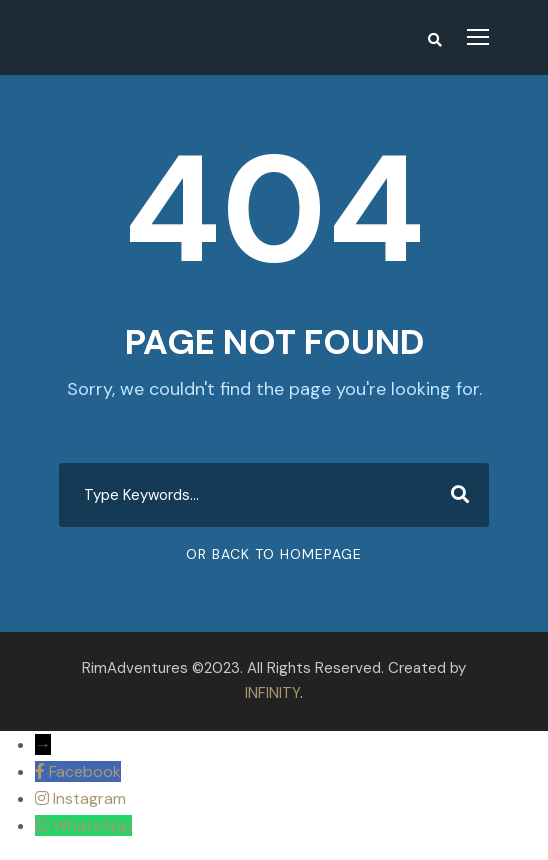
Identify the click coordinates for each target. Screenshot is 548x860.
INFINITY (272, 693)
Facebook (85, 771)
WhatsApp (92, 825)
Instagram (89, 798)
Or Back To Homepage (274, 554)
